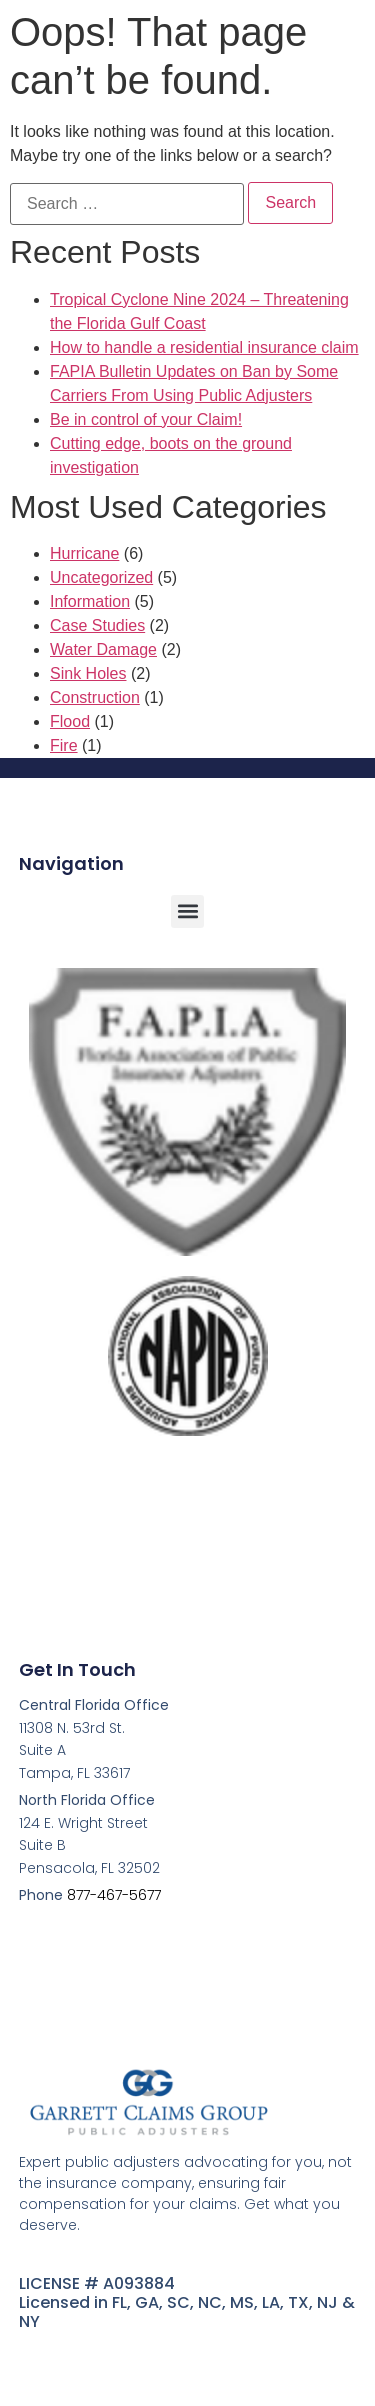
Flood (70, 721)
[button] (187, 911)
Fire (64, 745)
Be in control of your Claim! (146, 419)
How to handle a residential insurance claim (204, 347)
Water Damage (103, 649)
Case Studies (97, 625)
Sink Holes (88, 673)
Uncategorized (101, 577)
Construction (95, 697)
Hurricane (84, 553)
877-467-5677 (114, 1895)
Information (90, 601)
